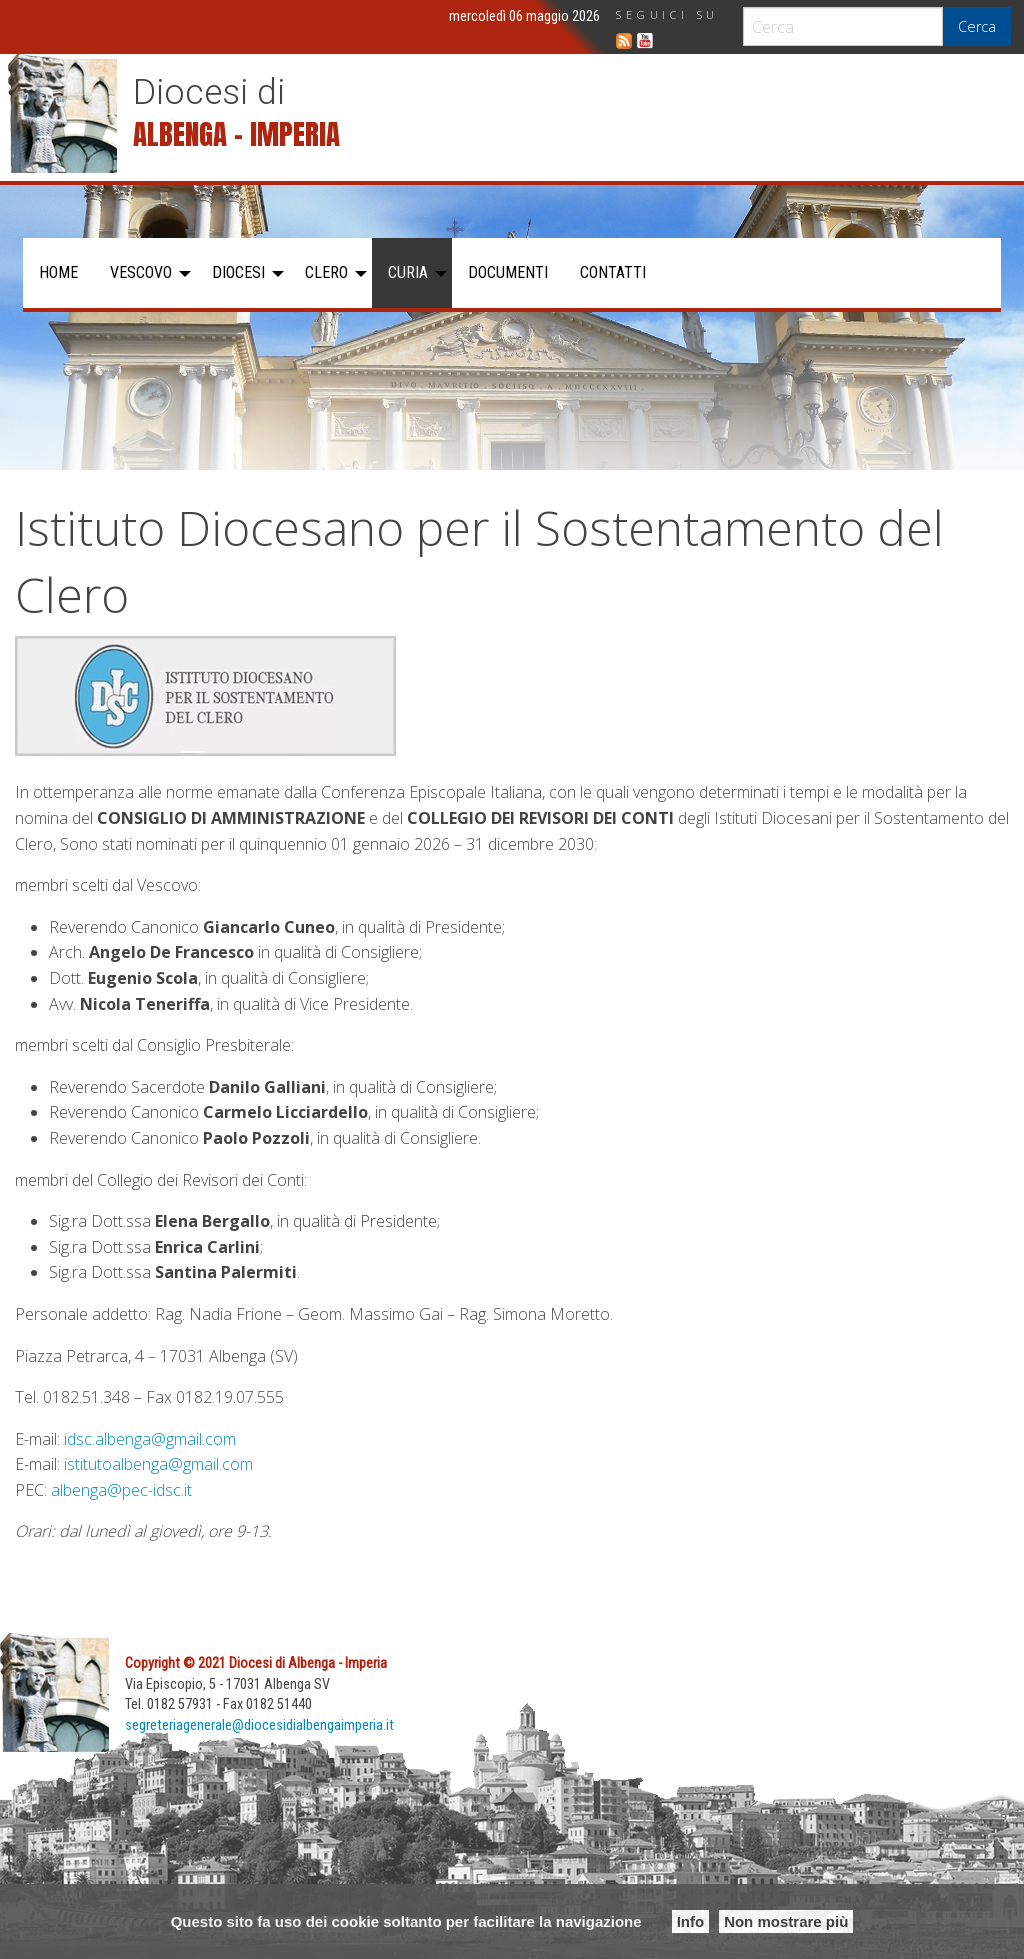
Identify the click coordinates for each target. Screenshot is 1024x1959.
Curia (408, 272)
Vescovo (141, 272)
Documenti (508, 272)
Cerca (977, 26)
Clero (326, 272)
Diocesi (238, 272)
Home (58, 272)
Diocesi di (209, 92)
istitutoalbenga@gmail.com (158, 1464)
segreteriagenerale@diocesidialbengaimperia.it (259, 1725)
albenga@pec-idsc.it (121, 1490)
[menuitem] (58, 273)
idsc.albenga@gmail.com (150, 1439)
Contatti (613, 272)
